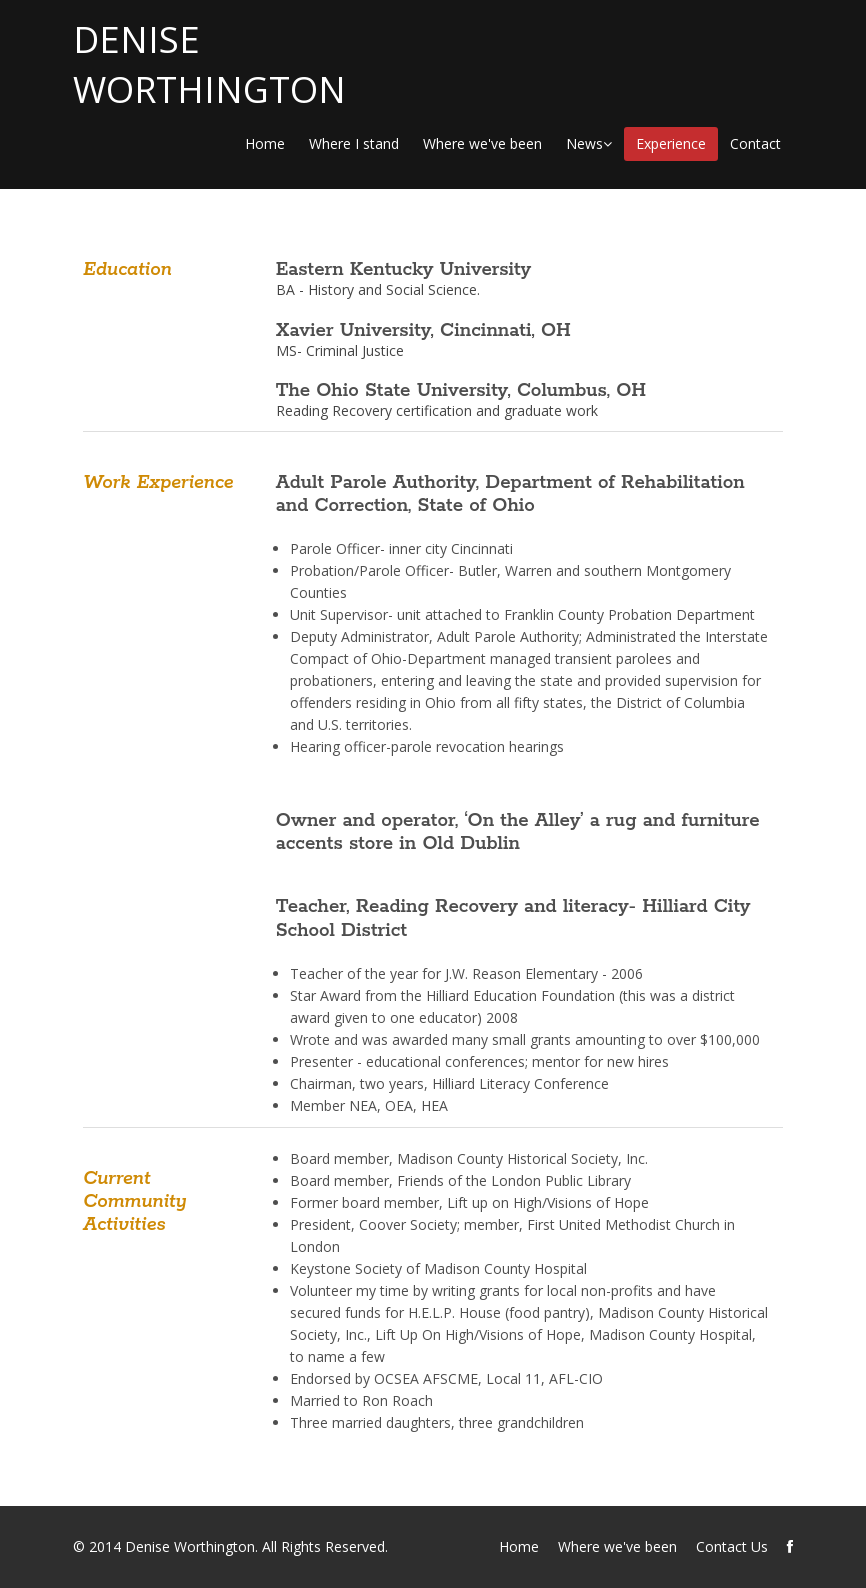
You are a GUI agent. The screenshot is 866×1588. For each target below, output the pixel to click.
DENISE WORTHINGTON (209, 64)
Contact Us (732, 1546)
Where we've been (482, 143)
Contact (755, 143)
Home (265, 143)
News (589, 143)
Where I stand (354, 143)
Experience (671, 143)
